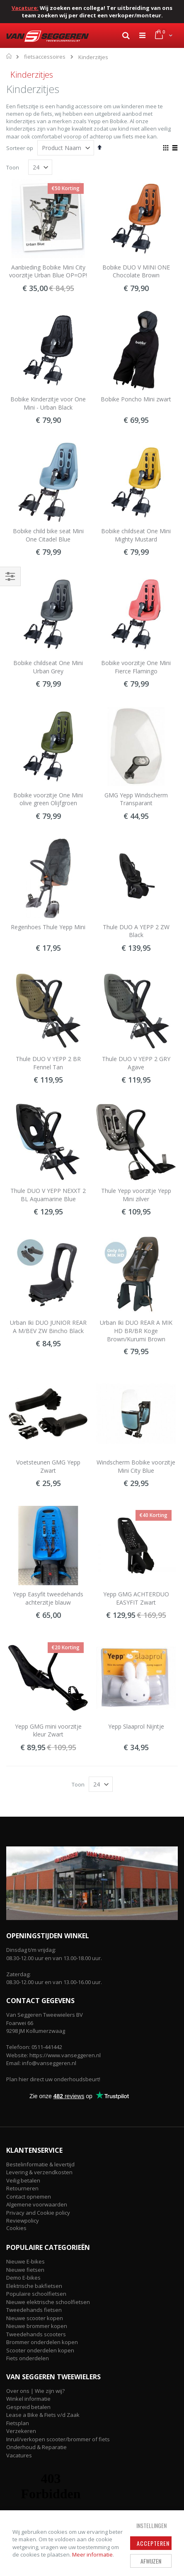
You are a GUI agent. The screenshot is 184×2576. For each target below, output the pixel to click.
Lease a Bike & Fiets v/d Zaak (43, 2415)
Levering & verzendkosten (39, 2172)
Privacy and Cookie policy (38, 2212)
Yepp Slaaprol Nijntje (136, 1726)
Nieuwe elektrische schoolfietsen (48, 2302)
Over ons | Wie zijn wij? (35, 2391)
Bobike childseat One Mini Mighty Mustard (136, 535)
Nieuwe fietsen (25, 2269)
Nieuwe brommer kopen (36, 2326)
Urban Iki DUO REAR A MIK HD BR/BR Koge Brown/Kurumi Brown (136, 1331)
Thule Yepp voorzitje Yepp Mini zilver (136, 1195)
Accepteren (153, 2543)
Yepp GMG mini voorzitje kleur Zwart (48, 1730)
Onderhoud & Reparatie (36, 2447)
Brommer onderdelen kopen (42, 2342)
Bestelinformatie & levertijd (40, 2164)
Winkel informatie (28, 2398)
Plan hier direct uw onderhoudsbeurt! (53, 2079)
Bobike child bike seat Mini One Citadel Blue (48, 535)
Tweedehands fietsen (34, 2310)
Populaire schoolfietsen (36, 2293)
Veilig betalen (23, 2180)
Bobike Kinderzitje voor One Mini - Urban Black (48, 403)
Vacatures (19, 2455)
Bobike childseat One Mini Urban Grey (48, 667)
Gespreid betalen (28, 2407)
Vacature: (25, 8)
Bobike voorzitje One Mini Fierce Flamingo (136, 667)
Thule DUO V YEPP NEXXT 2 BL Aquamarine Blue (48, 1195)
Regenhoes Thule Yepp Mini (48, 927)
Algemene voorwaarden (36, 2204)
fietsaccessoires (44, 57)
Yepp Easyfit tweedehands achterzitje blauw (48, 1598)
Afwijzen (150, 2561)
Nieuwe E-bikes (25, 2261)
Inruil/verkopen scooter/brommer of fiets (58, 2439)
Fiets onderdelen (27, 2358)
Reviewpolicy (22, 2220)
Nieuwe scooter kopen (34, 2318)
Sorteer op (19, 148)
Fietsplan (17, 2423)
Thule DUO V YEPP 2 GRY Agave (136, 1063)
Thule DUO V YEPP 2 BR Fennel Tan (48, 1063)
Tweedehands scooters (36, 2334)
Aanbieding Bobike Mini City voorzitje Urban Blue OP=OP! (48, 271)
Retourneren (22, 2188)
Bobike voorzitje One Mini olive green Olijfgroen (48, 799)
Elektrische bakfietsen (34, 2286)
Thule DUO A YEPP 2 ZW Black (136, 931)
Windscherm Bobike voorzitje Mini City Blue (136, 1466)
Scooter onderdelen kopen (40, 2350)
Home (9, 56)
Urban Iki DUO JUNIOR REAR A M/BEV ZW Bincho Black (48, 1327)
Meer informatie (92, 2554)
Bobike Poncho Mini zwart (136, 399)
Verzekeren (21, 2431)
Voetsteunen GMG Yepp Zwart (48, 1466)
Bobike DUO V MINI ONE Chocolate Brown (136, 271)
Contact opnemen (28, 2196)
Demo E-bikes (23, 2277)
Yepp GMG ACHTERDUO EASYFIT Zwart (136, 1598)
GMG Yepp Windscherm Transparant (136, 799)
